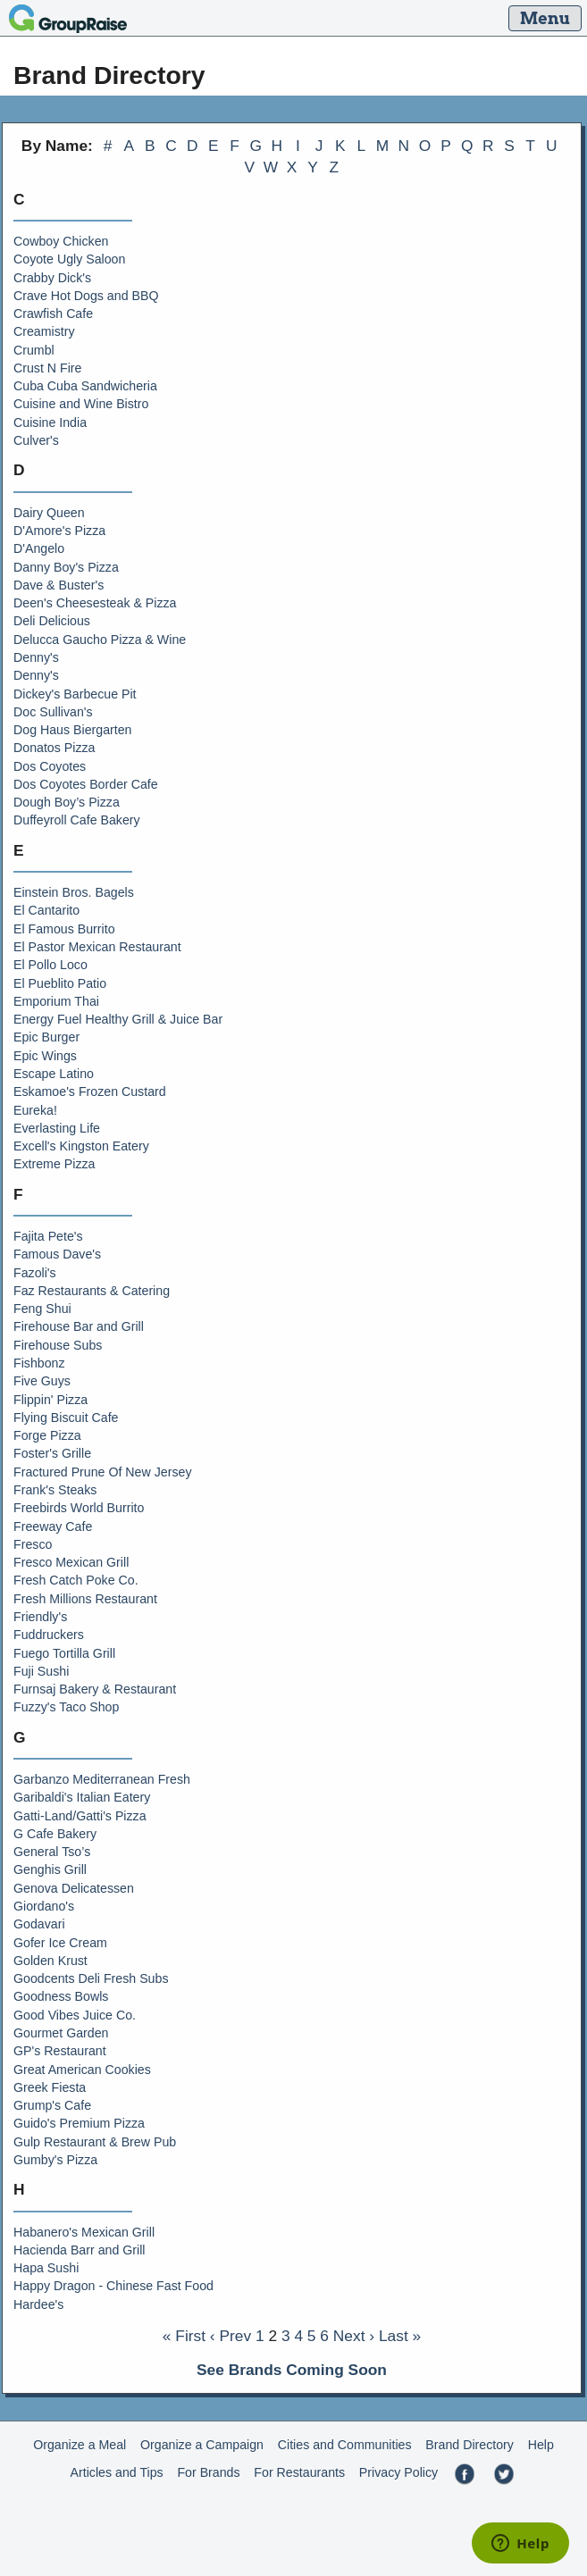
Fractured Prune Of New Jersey (102, 1472)
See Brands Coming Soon (292, 2370)
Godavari (39, 1924)
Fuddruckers (48, 1634)
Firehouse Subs (57, 1345)
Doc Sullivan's (53, 712)
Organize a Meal (79, 2445)
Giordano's (43, 1906)
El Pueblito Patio (59, 983)
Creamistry (44, 331)
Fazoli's (34, 1273)
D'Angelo (38, 548)
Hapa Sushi (46, 2268)
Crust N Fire (47, 368)
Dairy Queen (49, 513)
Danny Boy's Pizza (66, 567)
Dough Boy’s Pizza (66, 802)
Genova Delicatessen (73, 1888)
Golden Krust (50, 1960)
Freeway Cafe (52, 1526)
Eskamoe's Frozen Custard (89, 1091)
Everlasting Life (56, 1128)
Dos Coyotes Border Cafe (85, 784)
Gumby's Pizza (55, 2160)
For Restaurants (299, 2472)
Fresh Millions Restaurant (85, 1599)
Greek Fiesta (49, 2087)
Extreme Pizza (54, 1164)
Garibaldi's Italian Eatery (81, 1797)
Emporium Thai (56, 1001)
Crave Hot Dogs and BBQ (85, 296)
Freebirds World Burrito (78, 1508)
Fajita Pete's (48, 1236)
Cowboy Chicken (60, 241)
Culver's (36, 440)
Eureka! (35, 1110)
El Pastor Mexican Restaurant (97, 947)
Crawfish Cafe (53, 313)
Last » (400, 2336)
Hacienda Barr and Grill (79, 2250)
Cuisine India (50, 422)
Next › (353, 2336)
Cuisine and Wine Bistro (80, 404)
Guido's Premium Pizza (79, 2123)
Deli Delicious (51, 621)
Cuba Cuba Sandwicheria (85, 386)
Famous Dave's (57, 1254)
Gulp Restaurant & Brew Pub (94, 2142)
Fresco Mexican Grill (71, 1562)
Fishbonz (39, 1363)
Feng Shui (42, 1308)
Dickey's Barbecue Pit (75, 694)
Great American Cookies (82, 2069)
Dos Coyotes (49, 766)
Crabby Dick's (52, 278)
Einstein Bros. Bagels (73, 892)
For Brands (208, 2472)
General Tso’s (51, 1851)
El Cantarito (46, 910)
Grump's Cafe (52, 2105)
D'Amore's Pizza (59, 530)
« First (184, 2336)
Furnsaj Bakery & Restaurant (94, 1689)
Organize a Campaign (202, 2445)
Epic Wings (45, 1056)
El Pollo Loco (50, 965)
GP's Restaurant (59, 2051)
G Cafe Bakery (54, 1834)
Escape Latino (53, 1073)
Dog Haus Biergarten (72, 730)
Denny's (36, 657)
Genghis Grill (50, 1869)
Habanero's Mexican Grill (84, 2232)
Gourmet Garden (60, 2033)
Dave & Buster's (58, 585)
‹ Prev (230, 2336)
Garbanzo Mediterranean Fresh (101, 1779)
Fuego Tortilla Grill (64, 1653)
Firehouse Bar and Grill (78, 1326)
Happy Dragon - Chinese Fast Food (113, 2286)
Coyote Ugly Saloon (69, 259)
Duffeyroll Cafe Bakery (76, 820)
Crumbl (34, 350)
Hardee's (38, 2304)
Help (541, 2445)
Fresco (32, 1544)
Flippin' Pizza (50, 1400)
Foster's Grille (52, 1453)
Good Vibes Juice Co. (74, 2015)
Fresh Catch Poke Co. (75, 1580)
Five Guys (42, 1381)
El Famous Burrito (64, 929)
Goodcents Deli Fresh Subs (91, 1978)
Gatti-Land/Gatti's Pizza (80, 1816)
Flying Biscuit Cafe (65, 1417)
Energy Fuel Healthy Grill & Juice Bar (117, 1019)
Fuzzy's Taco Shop (66, 1707)
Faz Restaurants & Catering (91, 1291)
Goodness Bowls (60, 1996)
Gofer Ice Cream (60, 1943)
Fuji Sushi (41, 1671)
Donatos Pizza (54, 747)
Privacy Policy (398, 2472)
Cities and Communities (345, 2445)
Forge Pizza (47, 1435)
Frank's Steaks (54, 1490)
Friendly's (40, 1617)
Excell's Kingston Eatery (81, 1146)
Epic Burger (46, 1037)
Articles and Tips (117, 2472)
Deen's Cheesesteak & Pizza (95, 603)
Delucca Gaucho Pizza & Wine (99, 639)
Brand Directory (469, 2445)
